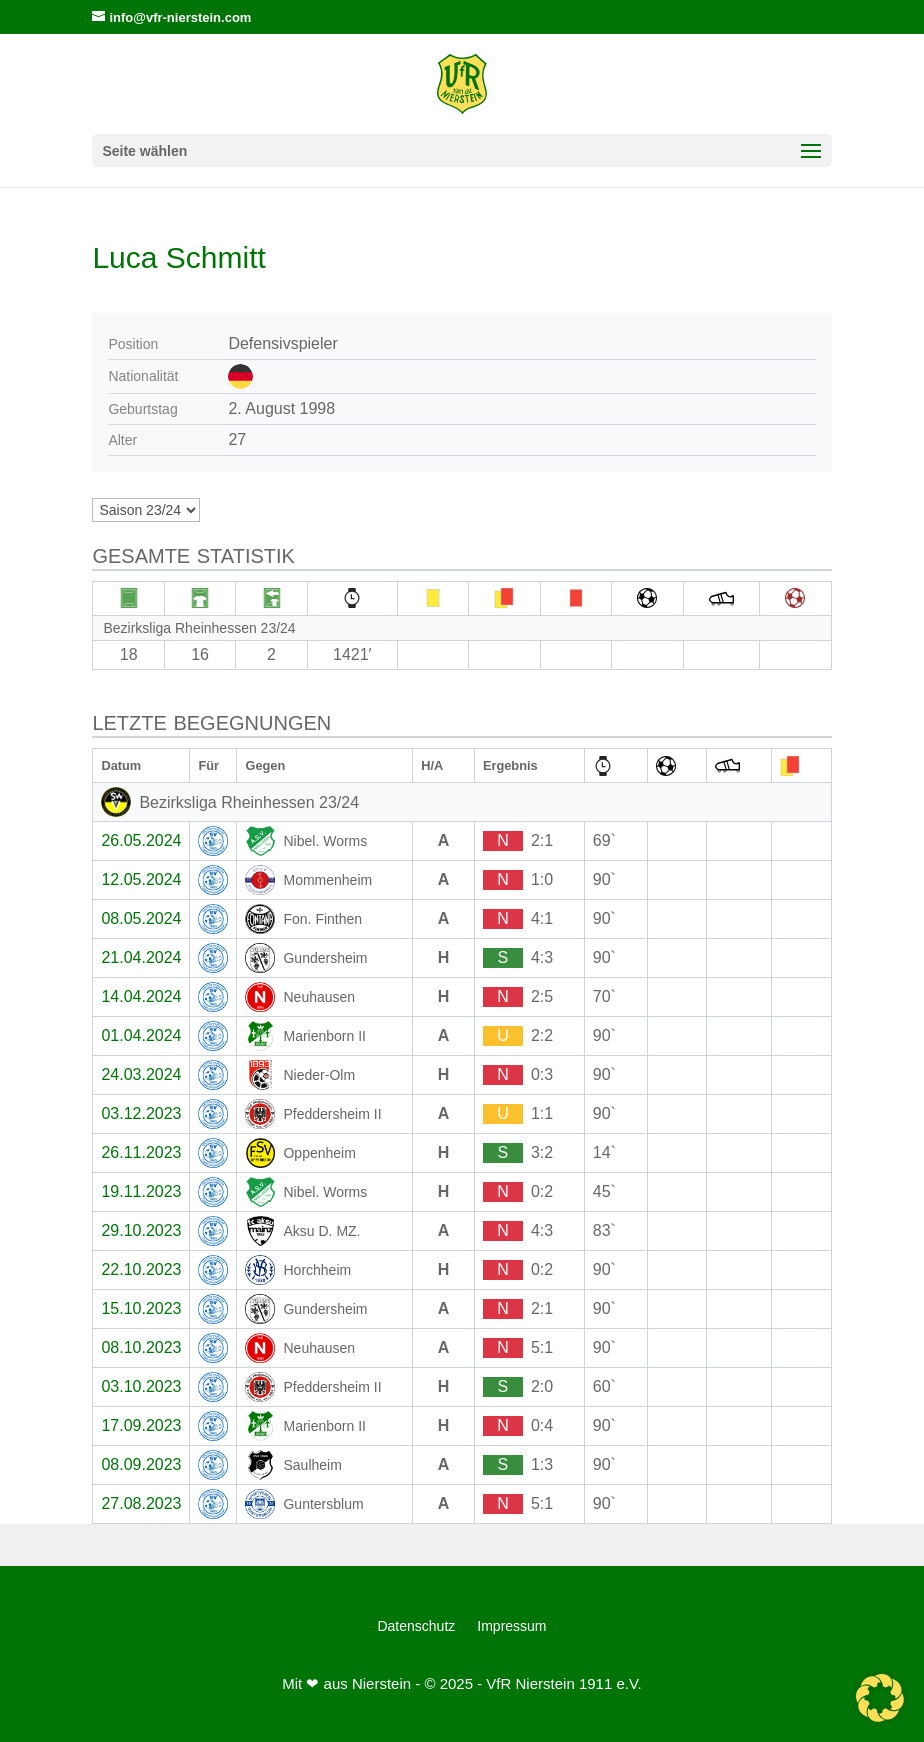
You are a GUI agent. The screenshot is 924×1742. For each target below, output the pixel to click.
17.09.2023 (141, 1425)
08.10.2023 (141, 1347)
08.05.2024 (141, 918)
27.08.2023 (141, 1503)
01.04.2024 (141, 1035)
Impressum (511, 1626)
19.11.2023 (141, 1191)
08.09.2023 (141, 1464)
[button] (880, 1698)
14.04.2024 (141, 996)
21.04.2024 (141, 957)
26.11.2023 (141, 1152)
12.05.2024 (141, 879)
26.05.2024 (141, 840)
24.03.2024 (141, 1074)
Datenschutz (416, 1626)
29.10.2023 (141, 1230)
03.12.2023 (141, 1113)
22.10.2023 (141, 1269)
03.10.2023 (141, 1386)
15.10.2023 (141, 1308)
